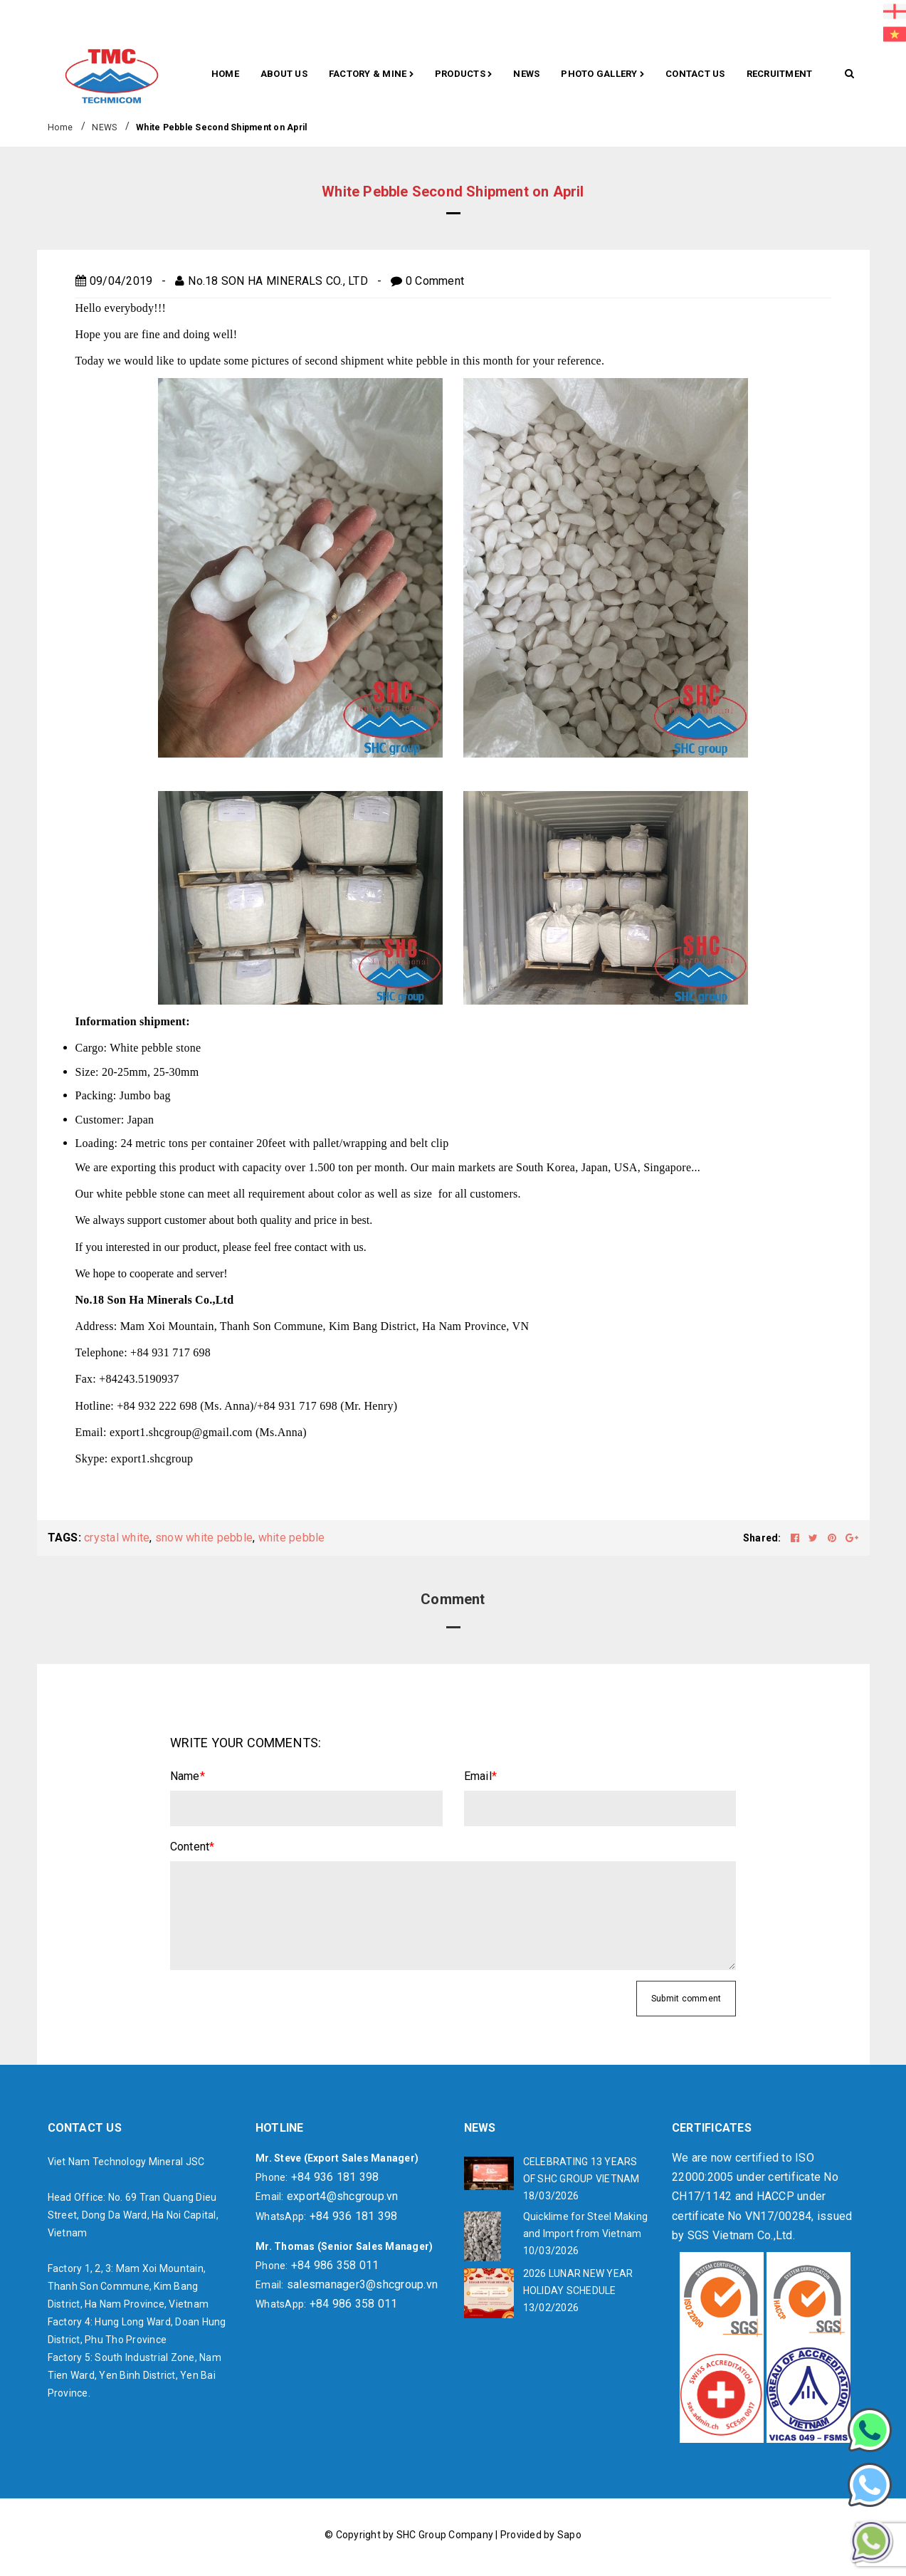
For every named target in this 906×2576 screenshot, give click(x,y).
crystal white (116, 1537)
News (526, 73)
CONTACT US (695, 73)
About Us (283, 73)
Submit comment (686, 1999)
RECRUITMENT (780, 73)
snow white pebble (204, 1537)
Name (187, 1776)
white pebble (291, 1537)
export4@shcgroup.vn (343, 2196)
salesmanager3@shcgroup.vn (362, 2284)
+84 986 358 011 (335, 2265)
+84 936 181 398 (335, 2177)
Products (463, 74)
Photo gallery (602, 74)
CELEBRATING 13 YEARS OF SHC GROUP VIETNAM (581, 2170)
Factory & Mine (371, 74)
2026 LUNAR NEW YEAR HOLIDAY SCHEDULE (578, 2282)
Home (225, 73)
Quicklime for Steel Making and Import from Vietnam (585, 2225)
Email (480, 1776)
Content (192, 1846)
